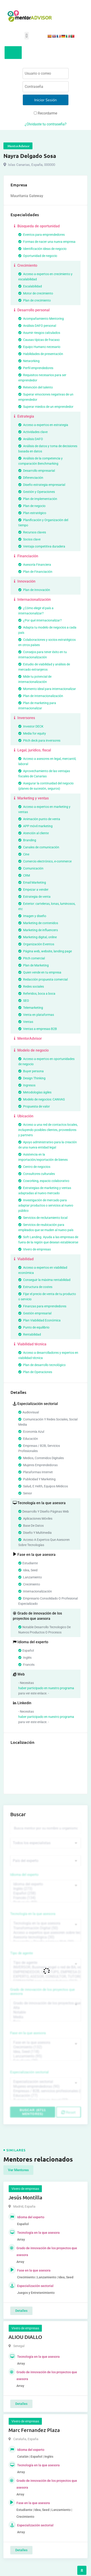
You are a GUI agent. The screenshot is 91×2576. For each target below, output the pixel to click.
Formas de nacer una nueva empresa (46, 241)
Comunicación (30, 868)
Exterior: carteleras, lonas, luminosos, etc (46, 906)
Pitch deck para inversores (39, 740)
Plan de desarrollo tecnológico (42, 1365)
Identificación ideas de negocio (42, 249)
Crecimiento (25, 265)
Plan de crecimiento (34, 300)
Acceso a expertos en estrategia (43, 425)
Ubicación (23, 1116)
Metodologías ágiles (34, 1092)
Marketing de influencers (38, 930)
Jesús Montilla (25, 2197)
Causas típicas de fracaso (39, 340)
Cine (23, 854)
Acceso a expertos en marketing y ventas (44, 809)
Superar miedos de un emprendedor (45, 406)
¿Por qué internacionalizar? (40, 620)
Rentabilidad (29, 1334)
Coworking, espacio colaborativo (43, 1181)
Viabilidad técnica (29, 1344)
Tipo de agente (21, 1953)
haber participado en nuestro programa (46, 1688)
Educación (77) (45, 2095)
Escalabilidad (30, 286)
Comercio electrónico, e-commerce (45, 861)
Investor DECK (30, 726)
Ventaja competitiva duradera (41, 546)
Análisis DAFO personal (37, 325)
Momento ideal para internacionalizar (47, 689)
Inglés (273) (45, 1888)
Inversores (24, 718)
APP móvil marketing (35, 826)
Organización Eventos (36, 944)
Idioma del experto (24, 1875)
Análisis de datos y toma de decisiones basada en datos (47, 448)
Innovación (24, 581)
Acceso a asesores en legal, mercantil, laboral (47, 761)
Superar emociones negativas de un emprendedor (45, 397)
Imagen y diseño (32, 916)
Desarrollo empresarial (36, 470)
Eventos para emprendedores (41, 234)
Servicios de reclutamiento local (42, 1218)
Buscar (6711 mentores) (33, 2112)
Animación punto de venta (39, 819)
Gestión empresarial (34, 1313)
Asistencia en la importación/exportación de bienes (43, 1157)
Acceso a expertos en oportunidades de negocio (46, 1061)
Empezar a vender (33, 889)
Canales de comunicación (38, 847)
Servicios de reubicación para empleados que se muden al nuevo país (45, 1227)
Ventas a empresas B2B (37, 1029)
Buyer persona (31, 1071)
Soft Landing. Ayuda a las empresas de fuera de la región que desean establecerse (48, 1239)
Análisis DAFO (30, 439)
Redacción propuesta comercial (43, 979)
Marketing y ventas (31, 798)
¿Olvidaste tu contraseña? (46, 124)
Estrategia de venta (34, 896)
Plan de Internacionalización (40, 696)
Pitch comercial (31, 958)
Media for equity (32, 733)
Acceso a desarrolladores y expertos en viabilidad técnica (48, 1355)
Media (45, 2017)
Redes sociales (31, 986)
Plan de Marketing (33, 965)
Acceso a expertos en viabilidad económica (42, 1270)
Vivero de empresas (34, 1249)
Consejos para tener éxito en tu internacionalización (42, 654)
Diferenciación (30, 477)
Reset (68, 2112)
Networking (29, 361)
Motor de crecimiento (35, 293)
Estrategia (23, 416)
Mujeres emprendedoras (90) (45, 2086)
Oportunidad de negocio (37, 256)
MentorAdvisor (27, 1038)
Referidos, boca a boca (36, 993)
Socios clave (29, 539)
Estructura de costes (35, 1287)
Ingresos (26, 1085)
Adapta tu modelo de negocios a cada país (47, 630)
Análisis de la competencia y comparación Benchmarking (40, 460)
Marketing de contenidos (38, 923)
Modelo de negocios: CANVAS (41, 1099)
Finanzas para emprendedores (42, 1306)
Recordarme (45, 113)
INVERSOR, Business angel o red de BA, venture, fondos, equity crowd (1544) (45, 1967)
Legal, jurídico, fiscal (32, 750)
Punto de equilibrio (33, 1327)
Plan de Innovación (34, 590)
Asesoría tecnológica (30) (45, 1937)
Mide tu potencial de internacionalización (34, 679)
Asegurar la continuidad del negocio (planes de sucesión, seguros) (46, 785)
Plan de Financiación (35, 571)
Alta (45, 2008)
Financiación (25, 556)
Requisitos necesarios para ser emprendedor (42, 377)
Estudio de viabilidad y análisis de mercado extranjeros (44, 666)
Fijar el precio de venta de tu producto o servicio (47, 1296)
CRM (24, 875)
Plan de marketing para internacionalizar (37, 705)
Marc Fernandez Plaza (34, 2430)
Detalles (21, 2310)
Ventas (25, 1022)
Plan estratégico (32, 513)
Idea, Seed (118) (45, 2051)
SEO (23, 1000)
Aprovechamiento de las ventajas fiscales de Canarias (44, 773)
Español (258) (45, 1893)
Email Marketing (32, 882)
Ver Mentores (18, 2170)
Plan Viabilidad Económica (39, 1320)
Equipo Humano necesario (39, 347)
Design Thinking (32, 1078)
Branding (27, 840)
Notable (45, 2012)
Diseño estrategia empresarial (41, 485)
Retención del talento (35, 387)
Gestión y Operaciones (36, 492)
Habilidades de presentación (40, 354)
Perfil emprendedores (35, 368)
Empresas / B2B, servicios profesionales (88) (45, 2091)
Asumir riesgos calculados (39, 333)
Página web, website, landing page (45, 951)
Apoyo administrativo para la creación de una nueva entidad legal (47, 1144)
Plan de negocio (32, 506)
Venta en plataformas (36, 1015)
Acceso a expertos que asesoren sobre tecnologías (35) (45, 1932)
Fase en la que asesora (28, 2033)
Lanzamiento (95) (45, 2056)
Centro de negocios (34, 1167)
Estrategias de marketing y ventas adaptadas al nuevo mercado (44, 1190)
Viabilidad (23, 1259)
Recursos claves (32, 532)
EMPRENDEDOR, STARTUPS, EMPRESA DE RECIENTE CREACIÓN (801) (45, 1972)
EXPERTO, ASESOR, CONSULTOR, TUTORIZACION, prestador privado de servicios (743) (45, 1976)
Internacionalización (32, 599)
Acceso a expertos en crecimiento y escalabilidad (45, 276)
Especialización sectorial (29, 2072)
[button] (26, 35)
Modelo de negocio (31, 1050)
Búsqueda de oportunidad (36, 226)
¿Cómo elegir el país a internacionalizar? (36, 610)
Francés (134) (45, 1898)
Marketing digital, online (37, 937)
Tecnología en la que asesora (32, 1914)
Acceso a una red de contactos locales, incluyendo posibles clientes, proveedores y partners (48, 1130)
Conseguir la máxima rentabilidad (44, 1280)
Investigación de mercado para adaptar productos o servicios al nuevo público (45, 1205)
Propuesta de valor (34, 1106)
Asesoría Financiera (34, 564)
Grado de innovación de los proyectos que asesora (42, 1992)
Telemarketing (30, 1007)
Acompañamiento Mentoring (41, 318)
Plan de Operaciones (35, 1372)
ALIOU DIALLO (25, 2337)
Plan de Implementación (37, 499)
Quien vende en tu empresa (39, 972)
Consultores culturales (36, 1174)
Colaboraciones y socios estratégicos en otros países (47, 642)
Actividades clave (33, 432)
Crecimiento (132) (45, 2047)
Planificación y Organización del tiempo (43, 522)
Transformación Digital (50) (45, 1928)
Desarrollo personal (31, 310)
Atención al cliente (33, 833)
